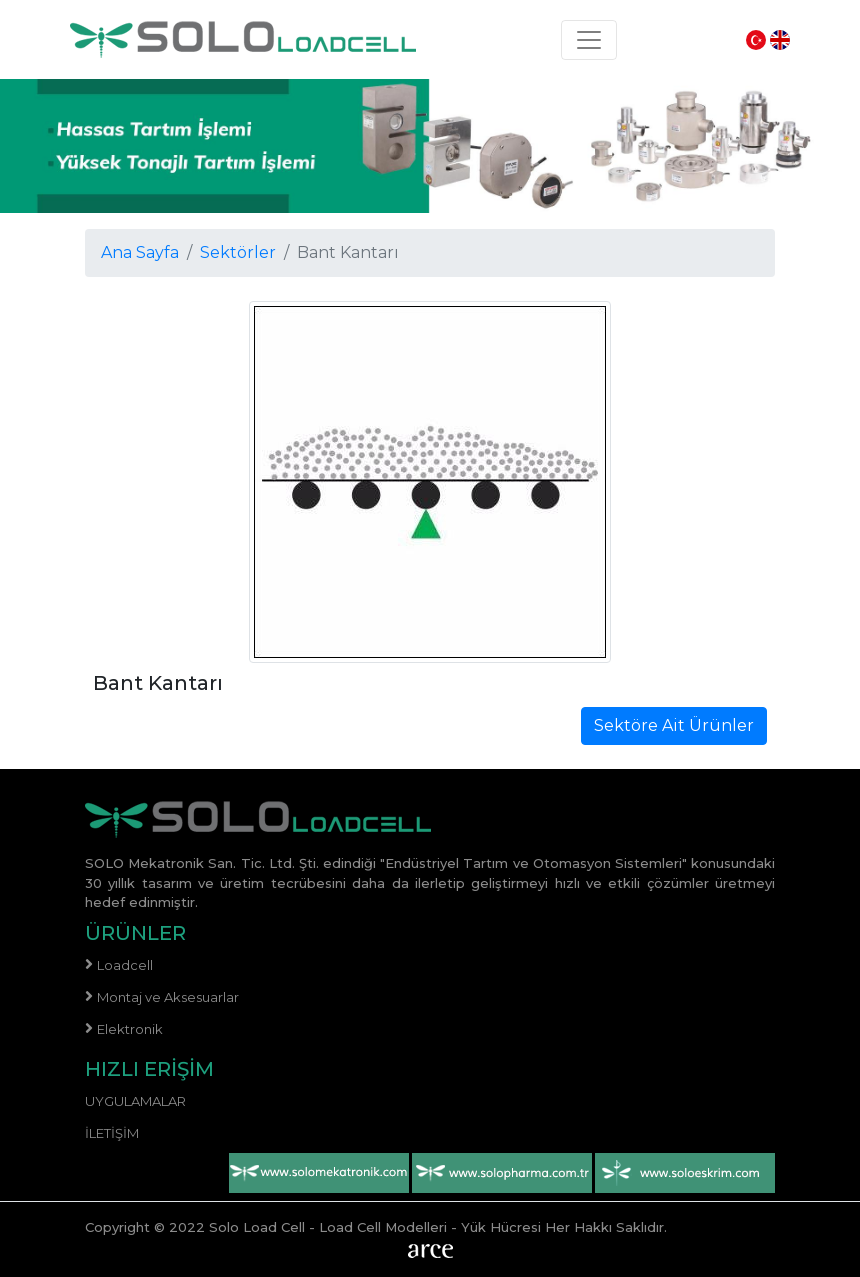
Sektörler (238, 252)
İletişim (112, 1133)
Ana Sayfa (140, 252)
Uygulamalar (135, 1101)
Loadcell (125, 965)
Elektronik (130, 1029)
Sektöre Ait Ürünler (674, 725)
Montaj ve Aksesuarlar (168, 997)
